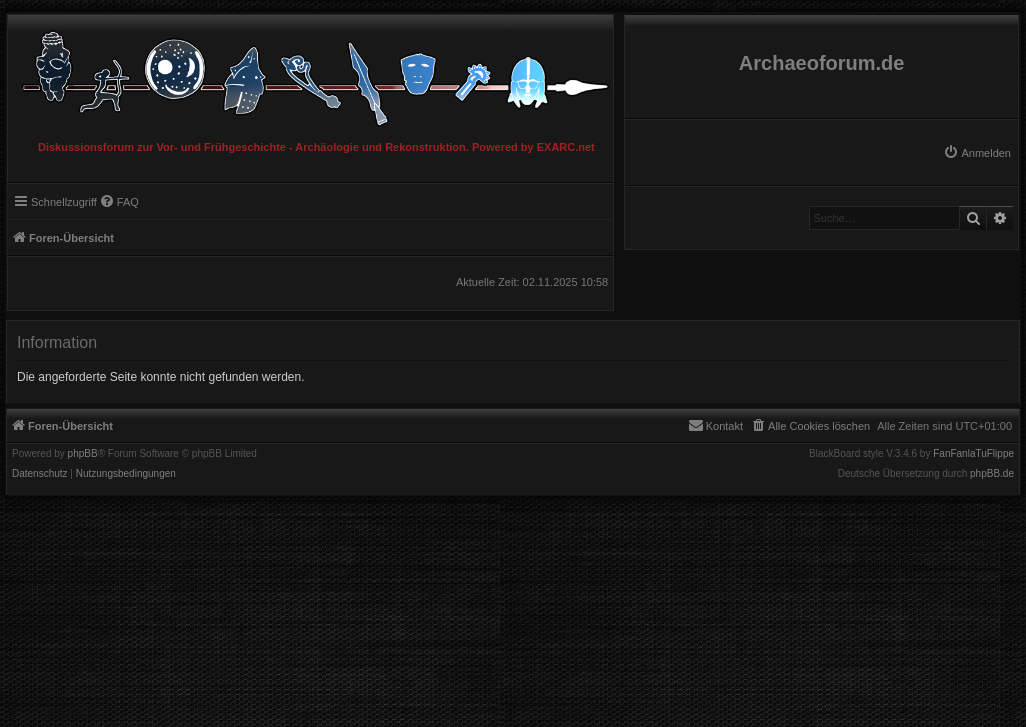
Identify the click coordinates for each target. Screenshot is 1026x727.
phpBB (83, 454)
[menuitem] (977, 153)
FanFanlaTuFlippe (973, 454)
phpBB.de (992, 474)
